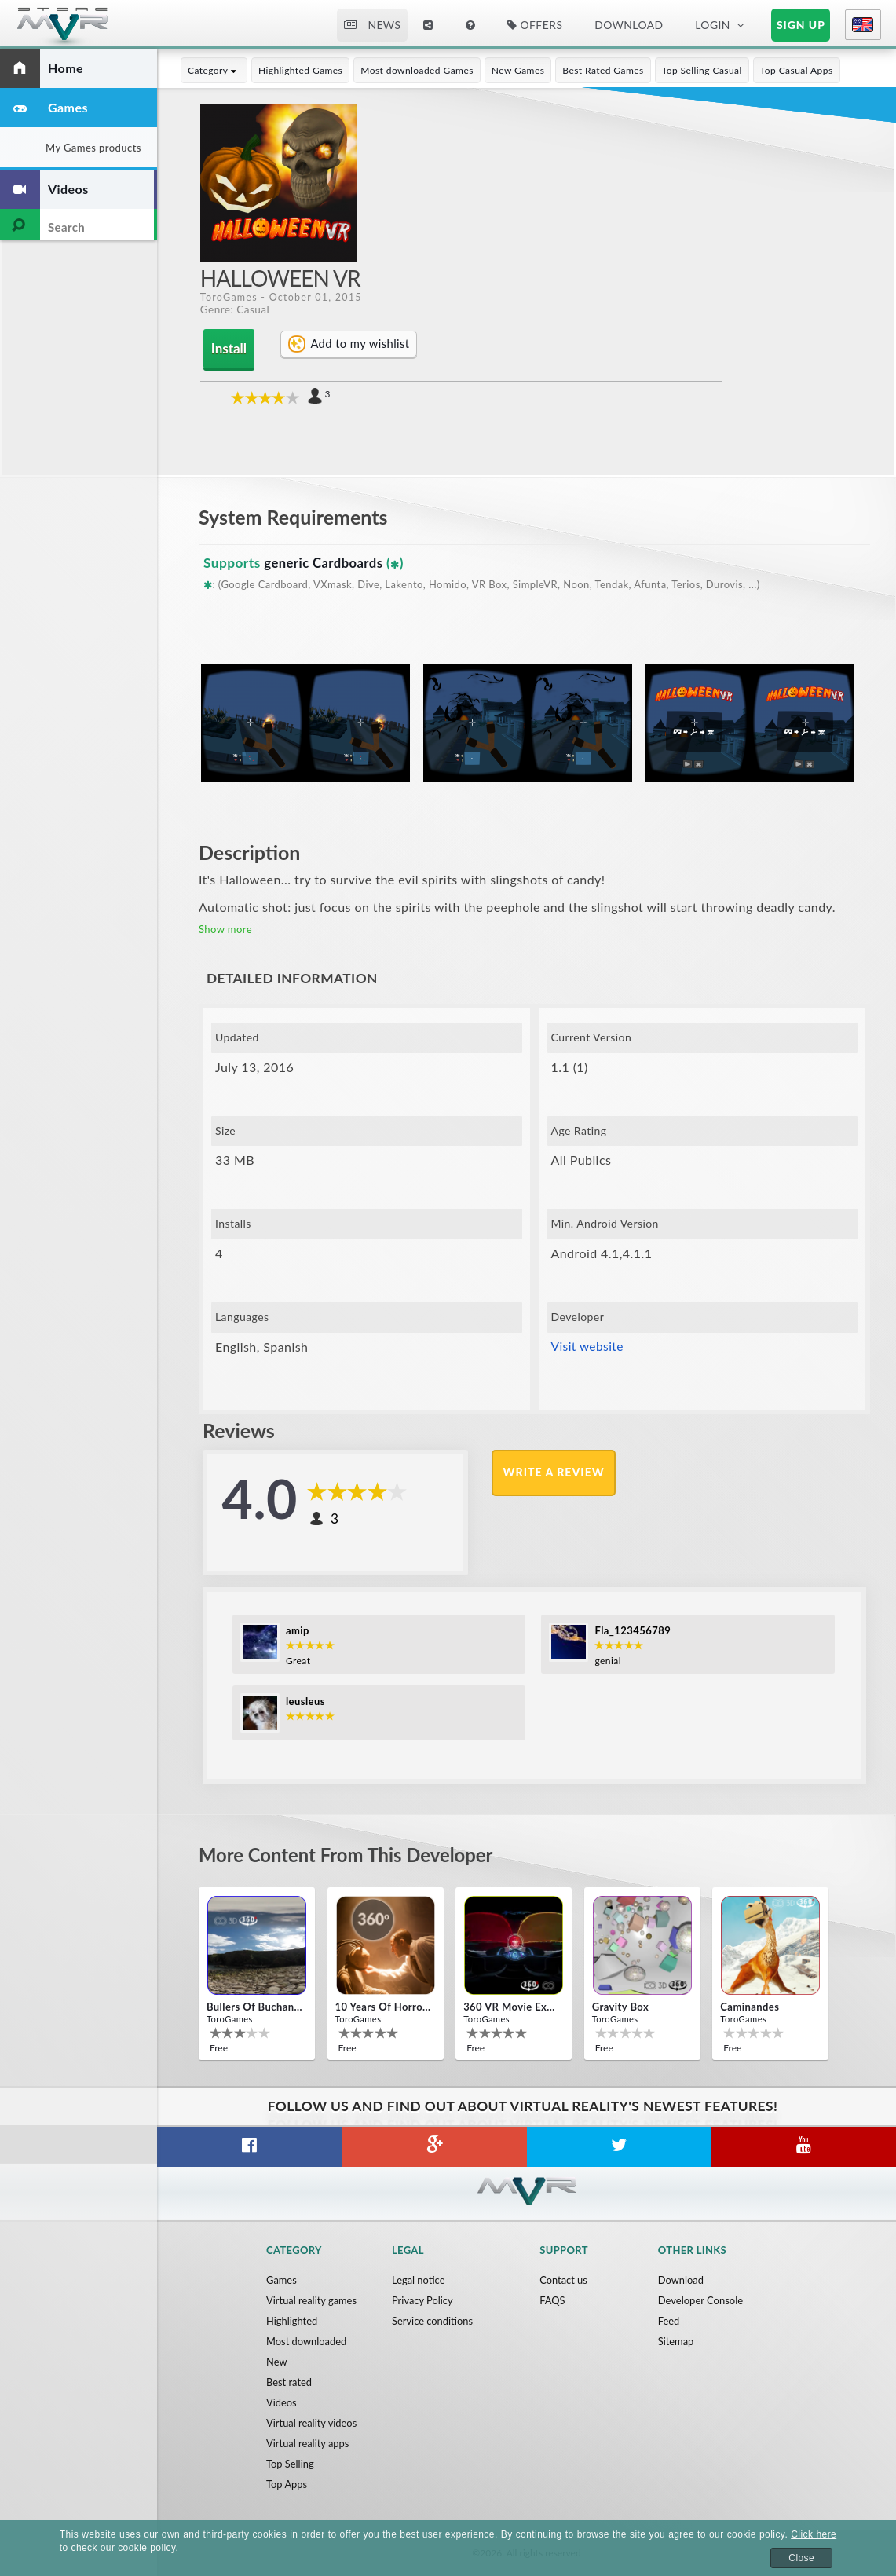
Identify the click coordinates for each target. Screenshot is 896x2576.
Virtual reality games (311, 2300)
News (372, 24)
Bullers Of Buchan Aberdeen (255, 2006)
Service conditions (433, 2320)
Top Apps (287, 2484)
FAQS (552, 2300)
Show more (225, 928)
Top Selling (290, 2463)
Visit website (588, 1345)
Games (281, 2280)
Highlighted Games (300, 70)
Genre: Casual (235, 310)
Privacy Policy (422, 2300)
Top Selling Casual (702, 70)
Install (225, 348)
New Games (518, 70)
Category (214, 70)
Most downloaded (306, 2341)
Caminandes (749, 2006)
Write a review (554, 1472)
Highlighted (292, 2320)
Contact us (563, 2280)
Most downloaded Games (417, 70)
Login (712, 24)
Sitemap (676, 2341)
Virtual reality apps (307, 2443)
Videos (281, 2402)
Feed (669, 2320)
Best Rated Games (602, 70)
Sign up (801, 24)
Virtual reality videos (311, 2423)
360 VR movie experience (512, 2006)
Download (628, 24)
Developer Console (700, 2300)
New (276, 2361)
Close (801, 2557)
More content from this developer (353, 1853)
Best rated (289, 2382)
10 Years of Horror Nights (384, 2006)
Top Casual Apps (796, 70)
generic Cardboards (325, 562)
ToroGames (229, 297)
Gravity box (620, 2006)
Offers (535, 24)
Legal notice (418, 2280)
